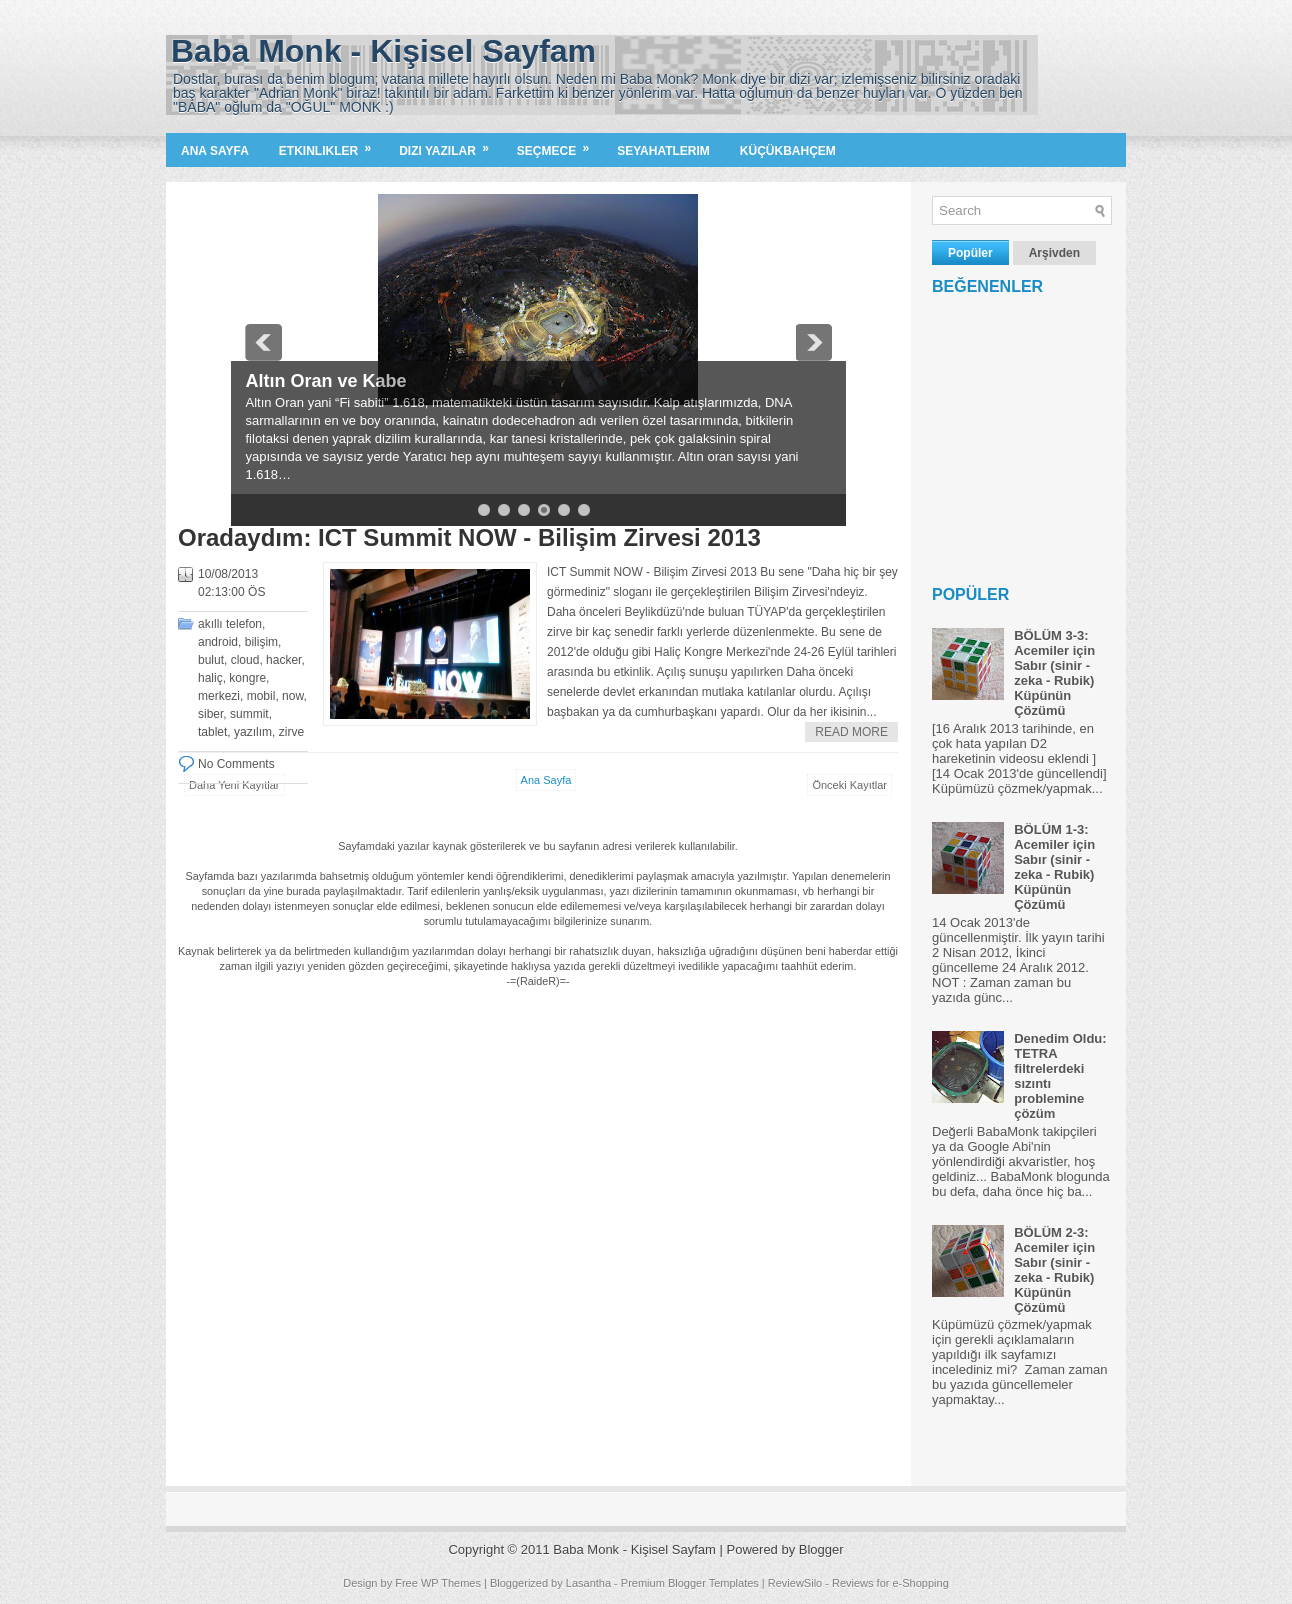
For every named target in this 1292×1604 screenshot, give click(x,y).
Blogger (821, 1549)
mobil (261, 696)
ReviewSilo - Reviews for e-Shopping (858, 1583)
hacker (283, 660)
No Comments (236, 764)
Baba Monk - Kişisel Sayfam (383, 51)
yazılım (253, 732)
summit (249, 714)
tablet (212, 732)
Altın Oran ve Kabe (326, 381)
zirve (291, 732)
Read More (851, 732)
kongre (247, 678)
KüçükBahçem (788, 151)
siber (210, 714)
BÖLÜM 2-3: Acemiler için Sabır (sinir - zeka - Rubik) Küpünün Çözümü (1054, 1270)
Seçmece (559, 145)
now (292, 696)
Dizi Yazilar (450, 145)
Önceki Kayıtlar (849, 785)
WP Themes (451, 1583)
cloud (245, 660)
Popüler (970, 253)
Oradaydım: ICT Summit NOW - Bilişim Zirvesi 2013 (469, 538)
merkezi (219, 696)
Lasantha (588, 1583)
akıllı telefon (230, 624)
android (218, 642)
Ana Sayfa (215, 151)
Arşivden (1054, 253)
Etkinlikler (331, 145)
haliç (210, 678)
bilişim (261, 642)
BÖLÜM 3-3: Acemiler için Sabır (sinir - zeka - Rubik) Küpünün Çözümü (1054, 673)
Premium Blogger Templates (690, 1583)
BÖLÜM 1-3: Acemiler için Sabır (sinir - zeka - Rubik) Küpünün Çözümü (1054, 867)
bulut (211, 660)
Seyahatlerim (663, 151)
